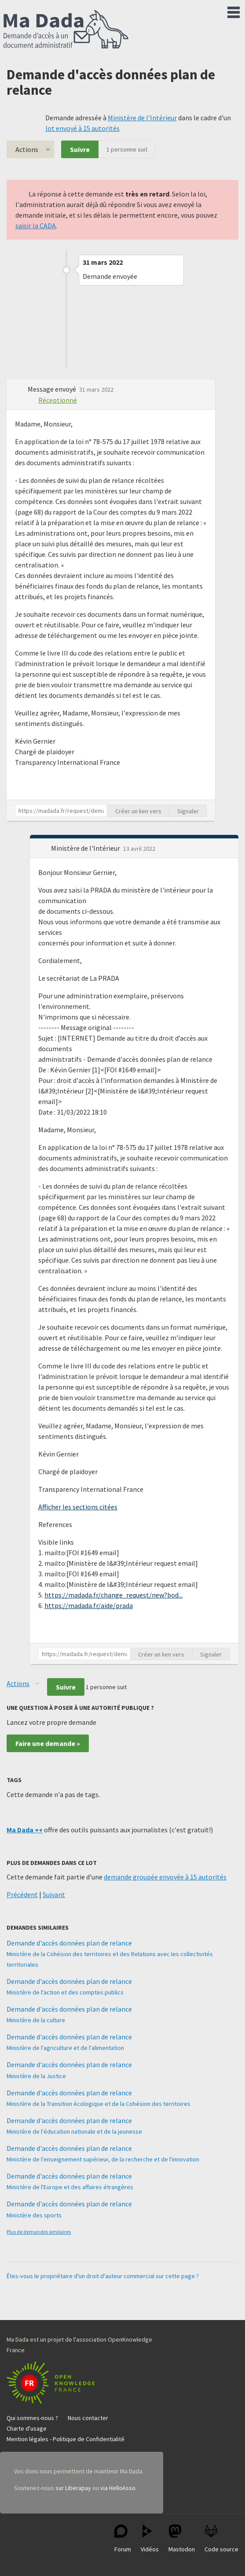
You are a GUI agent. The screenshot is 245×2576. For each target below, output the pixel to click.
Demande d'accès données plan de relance (69, 1942)
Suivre (80, 149)
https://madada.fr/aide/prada (88, 1605)
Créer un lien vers (138, 811)
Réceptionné (57, 400)
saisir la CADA (35, 225)
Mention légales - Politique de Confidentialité (65, 2439)
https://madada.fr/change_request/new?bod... (113, 1594)
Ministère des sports (34, 2215)
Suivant (54, 1894)
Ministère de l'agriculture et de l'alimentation (65, 2048)
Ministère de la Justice (36, 2076)
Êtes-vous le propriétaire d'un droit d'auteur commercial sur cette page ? (103, 2276)
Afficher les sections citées (77, 1506)
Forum (122, 2538)
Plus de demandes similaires (39, 2231)
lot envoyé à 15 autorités (82, 128)
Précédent (22, 1894)
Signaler (188, 811)
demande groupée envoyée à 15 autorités (165, 1876)
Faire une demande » (47, 1743)
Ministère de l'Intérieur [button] (86, 848)
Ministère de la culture (36, 2020)
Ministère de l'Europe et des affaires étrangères (70, 2187)
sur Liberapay (73, 2488)
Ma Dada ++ (25, 1829)
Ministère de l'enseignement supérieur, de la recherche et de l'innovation (103, 2159)
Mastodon (181, 2538)
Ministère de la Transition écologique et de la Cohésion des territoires (98, 2104)
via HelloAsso (117, 2488)
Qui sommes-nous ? (32, 2418)
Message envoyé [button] (52, 389)
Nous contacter (88, 2418)
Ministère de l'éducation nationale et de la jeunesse (74, 2131)
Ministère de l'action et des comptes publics (65, 1992)
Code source (221, 2538)
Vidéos (150, 2538)
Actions (26, 149)
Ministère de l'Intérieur (142, 117)
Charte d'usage (27, 2428)
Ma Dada (66, 30)
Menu (233, 10)
